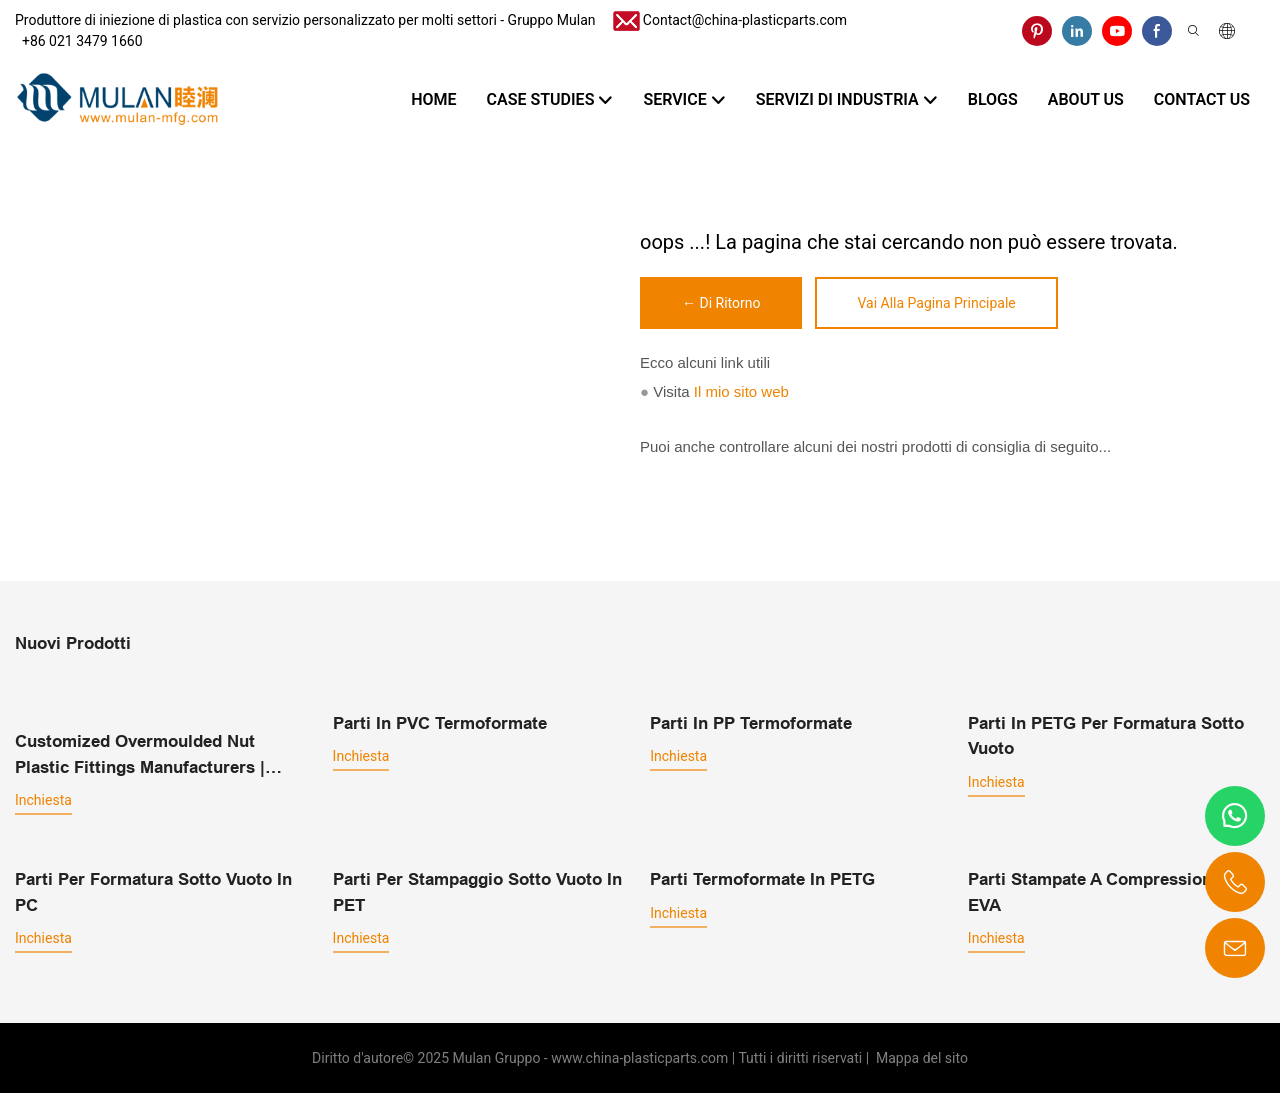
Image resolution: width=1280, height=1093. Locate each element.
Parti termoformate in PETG (762, 878)
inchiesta (43, 799)
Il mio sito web (741, 391)
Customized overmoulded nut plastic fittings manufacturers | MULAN (140, 755)
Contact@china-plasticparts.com (745, 20)
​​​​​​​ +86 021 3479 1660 (79, 41)
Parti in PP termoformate (751, 722)
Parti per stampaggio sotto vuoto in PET (477, 891)
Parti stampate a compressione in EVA (1104, 891)
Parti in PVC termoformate (440, 722)
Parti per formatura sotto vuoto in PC (153, 891)
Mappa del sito (920, 1057)
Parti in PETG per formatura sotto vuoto (1106, 735)
